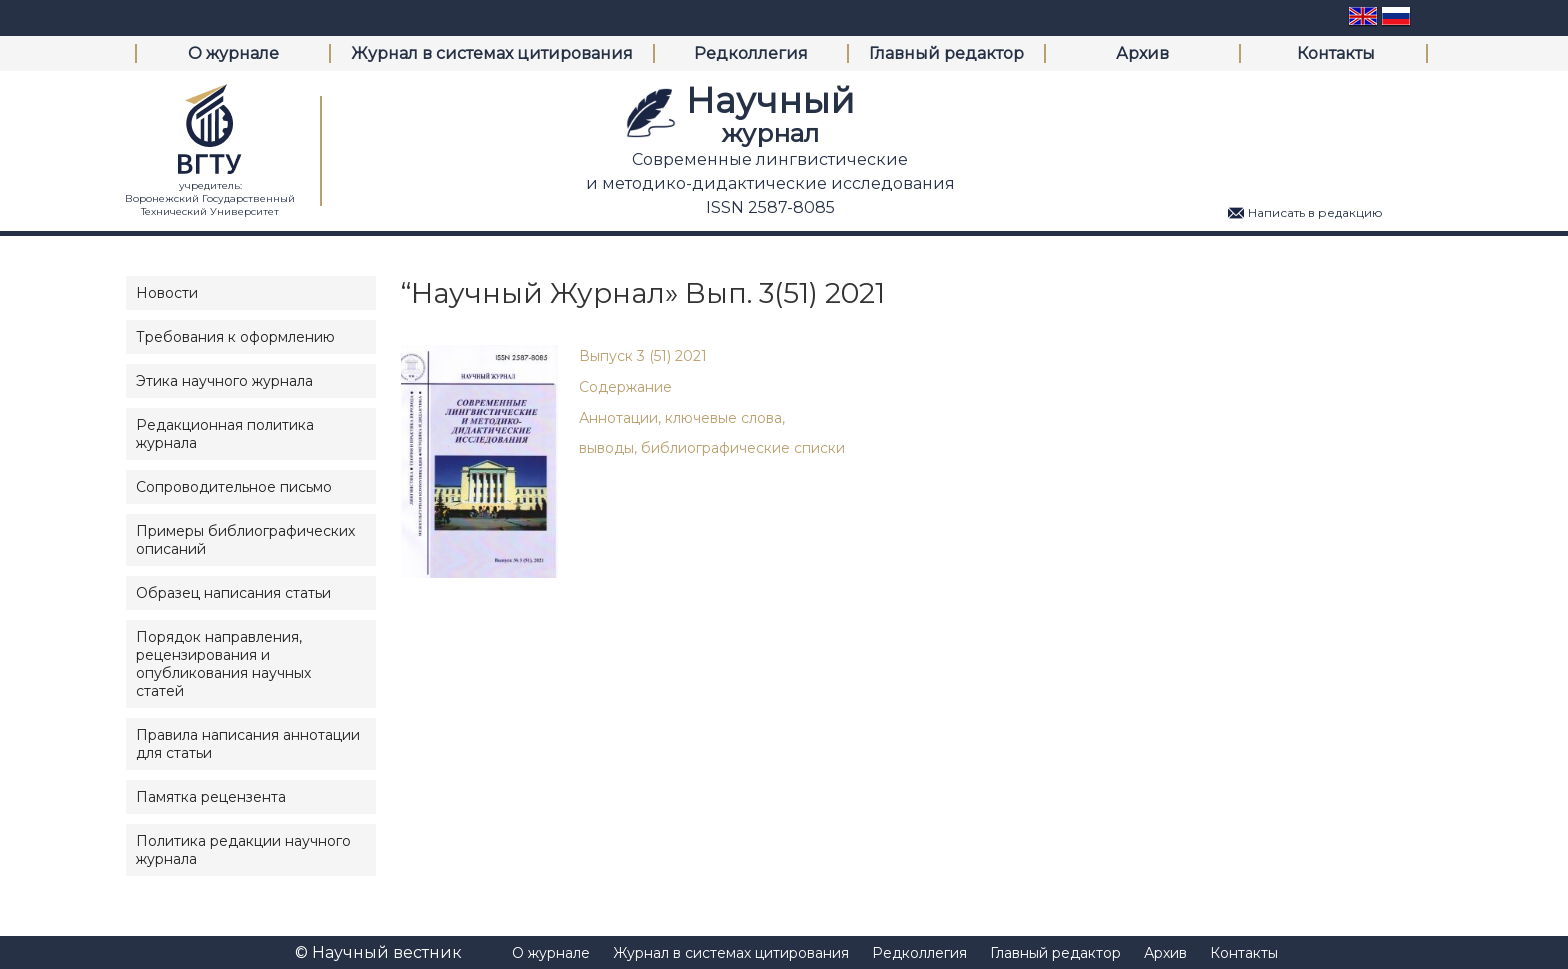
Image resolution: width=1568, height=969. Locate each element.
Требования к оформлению (235, 337)
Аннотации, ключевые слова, (682, 418)
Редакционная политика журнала (225, 434)
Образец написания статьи (233, 593)
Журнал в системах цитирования (492, 53)
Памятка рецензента (211, 797)
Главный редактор (946, 53)
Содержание (625, 387)
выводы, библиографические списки (712, 448)
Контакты (1336, 53)
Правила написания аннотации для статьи (248, 744)
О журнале (233, 53)
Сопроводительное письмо (234, 487)
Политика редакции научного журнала (243, 850)
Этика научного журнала (224, 381)
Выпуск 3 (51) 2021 (643, 356)
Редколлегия (751, 53)
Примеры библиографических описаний (245, 540)
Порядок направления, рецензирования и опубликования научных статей (223, 664)
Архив (1142, 53)
